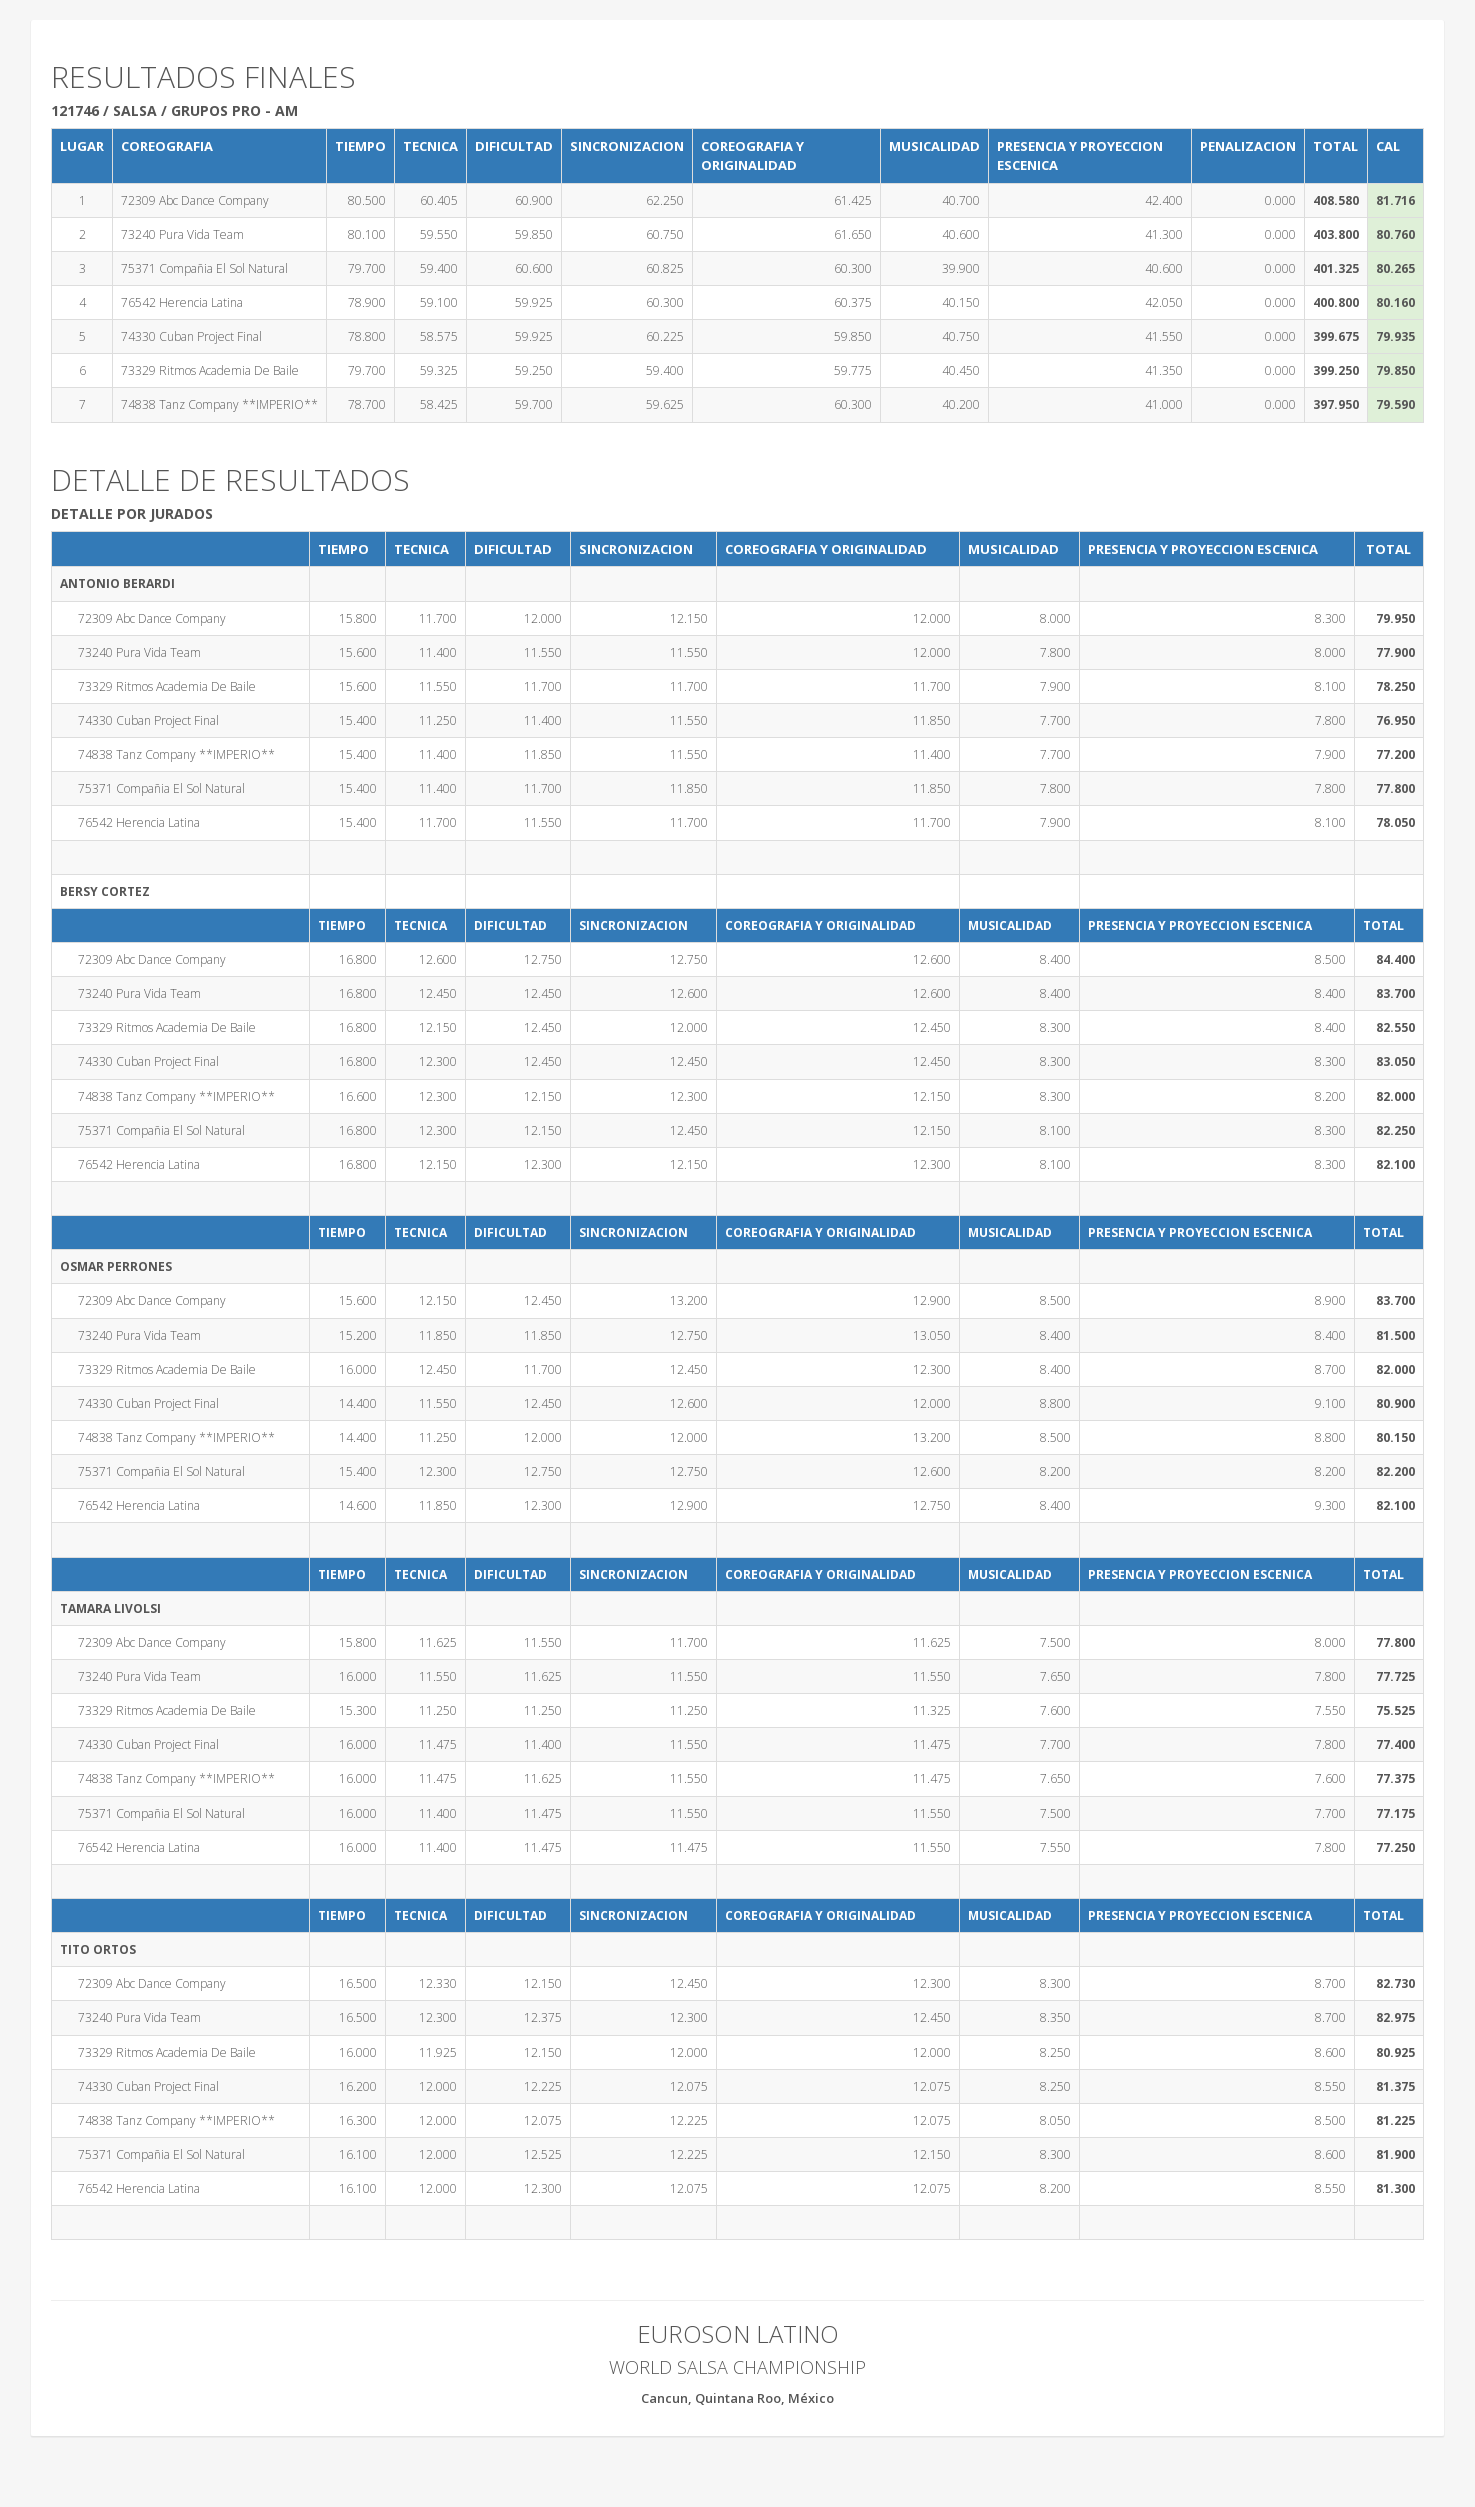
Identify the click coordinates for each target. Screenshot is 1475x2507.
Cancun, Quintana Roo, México (737, 2398)
